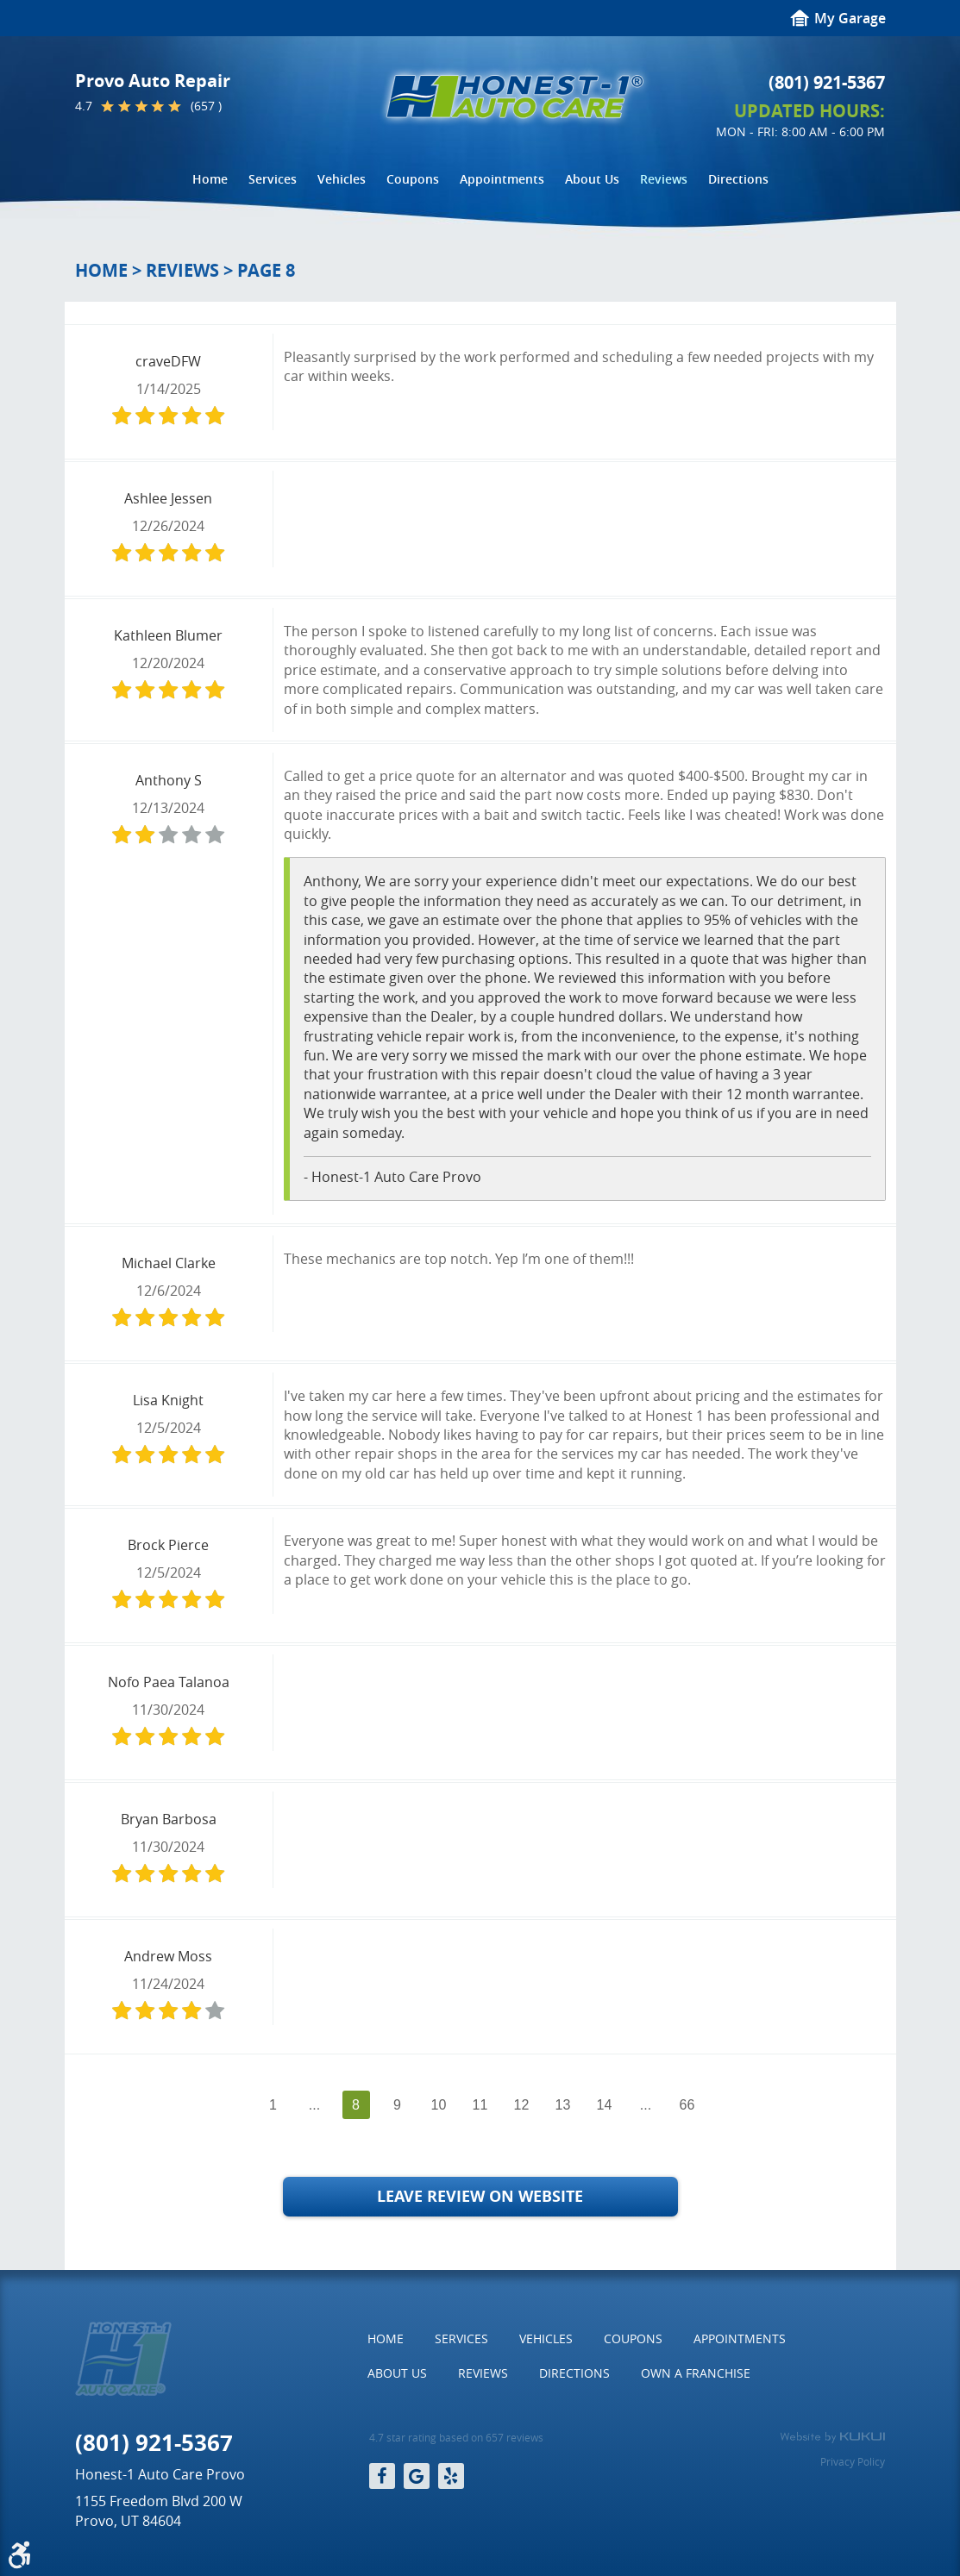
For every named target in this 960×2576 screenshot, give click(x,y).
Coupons (412, 179)
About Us (592, 179)
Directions (738, 179)
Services (272, 179)
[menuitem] (210, 179)
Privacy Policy (852, 2461)
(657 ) (206, 106)
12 (522, 2105)
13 (563, 2105)
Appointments (502, 179)
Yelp (451, 2476)
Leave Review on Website (480, 2196)
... (314, 2105)
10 (439, 2105)
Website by (832, 2437)
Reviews (663, 179)
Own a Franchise (695, 2373)
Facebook (382, 2476)
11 (480, 2105)
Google (417, 2476)
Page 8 (266, 270)
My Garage (850, 18)
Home (210, 179)
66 (687, 2105)
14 (604, 2105)
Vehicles (341, 179)
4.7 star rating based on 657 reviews (456, 2437)
